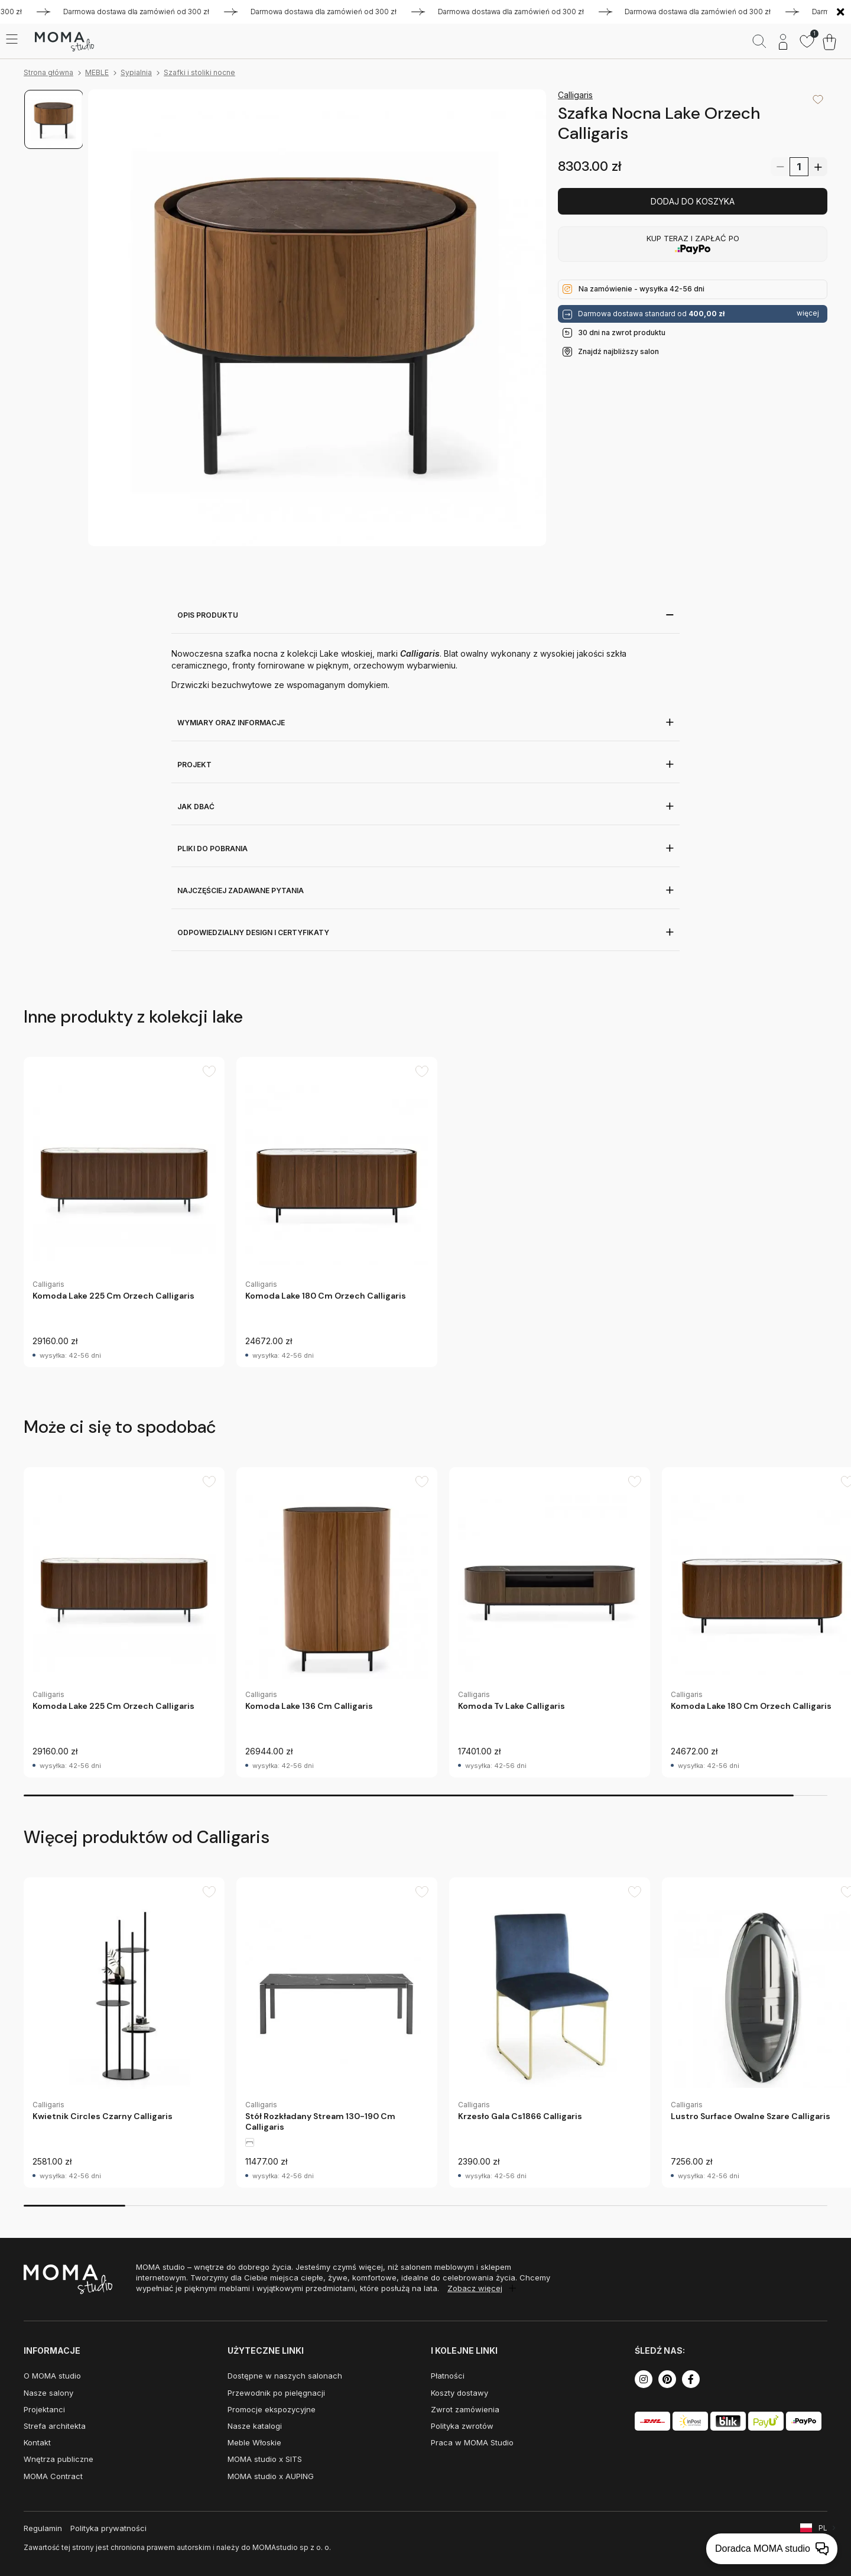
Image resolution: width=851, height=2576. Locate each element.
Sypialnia (136, 72)
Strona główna (48, 72)
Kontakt (37, 2442)
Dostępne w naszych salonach (285, 2375)
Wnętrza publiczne (58, 2459)
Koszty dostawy (459, 2392)
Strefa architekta (55, 2426)
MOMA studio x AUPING (271, 2476)
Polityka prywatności (108, 2528)
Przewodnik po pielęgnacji (276, 2392)
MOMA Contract (53, 2476)
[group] (124, 1212)
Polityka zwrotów (462, 2426)
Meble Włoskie (254, 2442)
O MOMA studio (52, 2375)
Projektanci (44, 2409)
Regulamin (43, 2528)
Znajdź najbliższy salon (618, 351)
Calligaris (575, 95)
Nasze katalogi (255, 2426)
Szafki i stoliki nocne (199, 72)
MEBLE (97, 72)
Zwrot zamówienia (465, 2409)
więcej (808, 313)
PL (822, 2527)
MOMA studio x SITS (265, 2459)
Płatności (448, 2375)
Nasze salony (48, 2392)
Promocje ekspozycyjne (272, 2409)
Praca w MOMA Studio (472, 2442)
